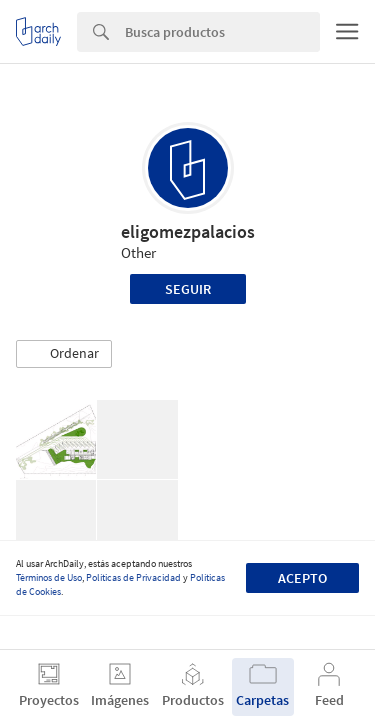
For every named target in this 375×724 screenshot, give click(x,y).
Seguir (188, 289)
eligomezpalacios (188, 231)
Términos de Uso (49, 577)
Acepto (302, 578)
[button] (64, 354)
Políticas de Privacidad (133, 577)
